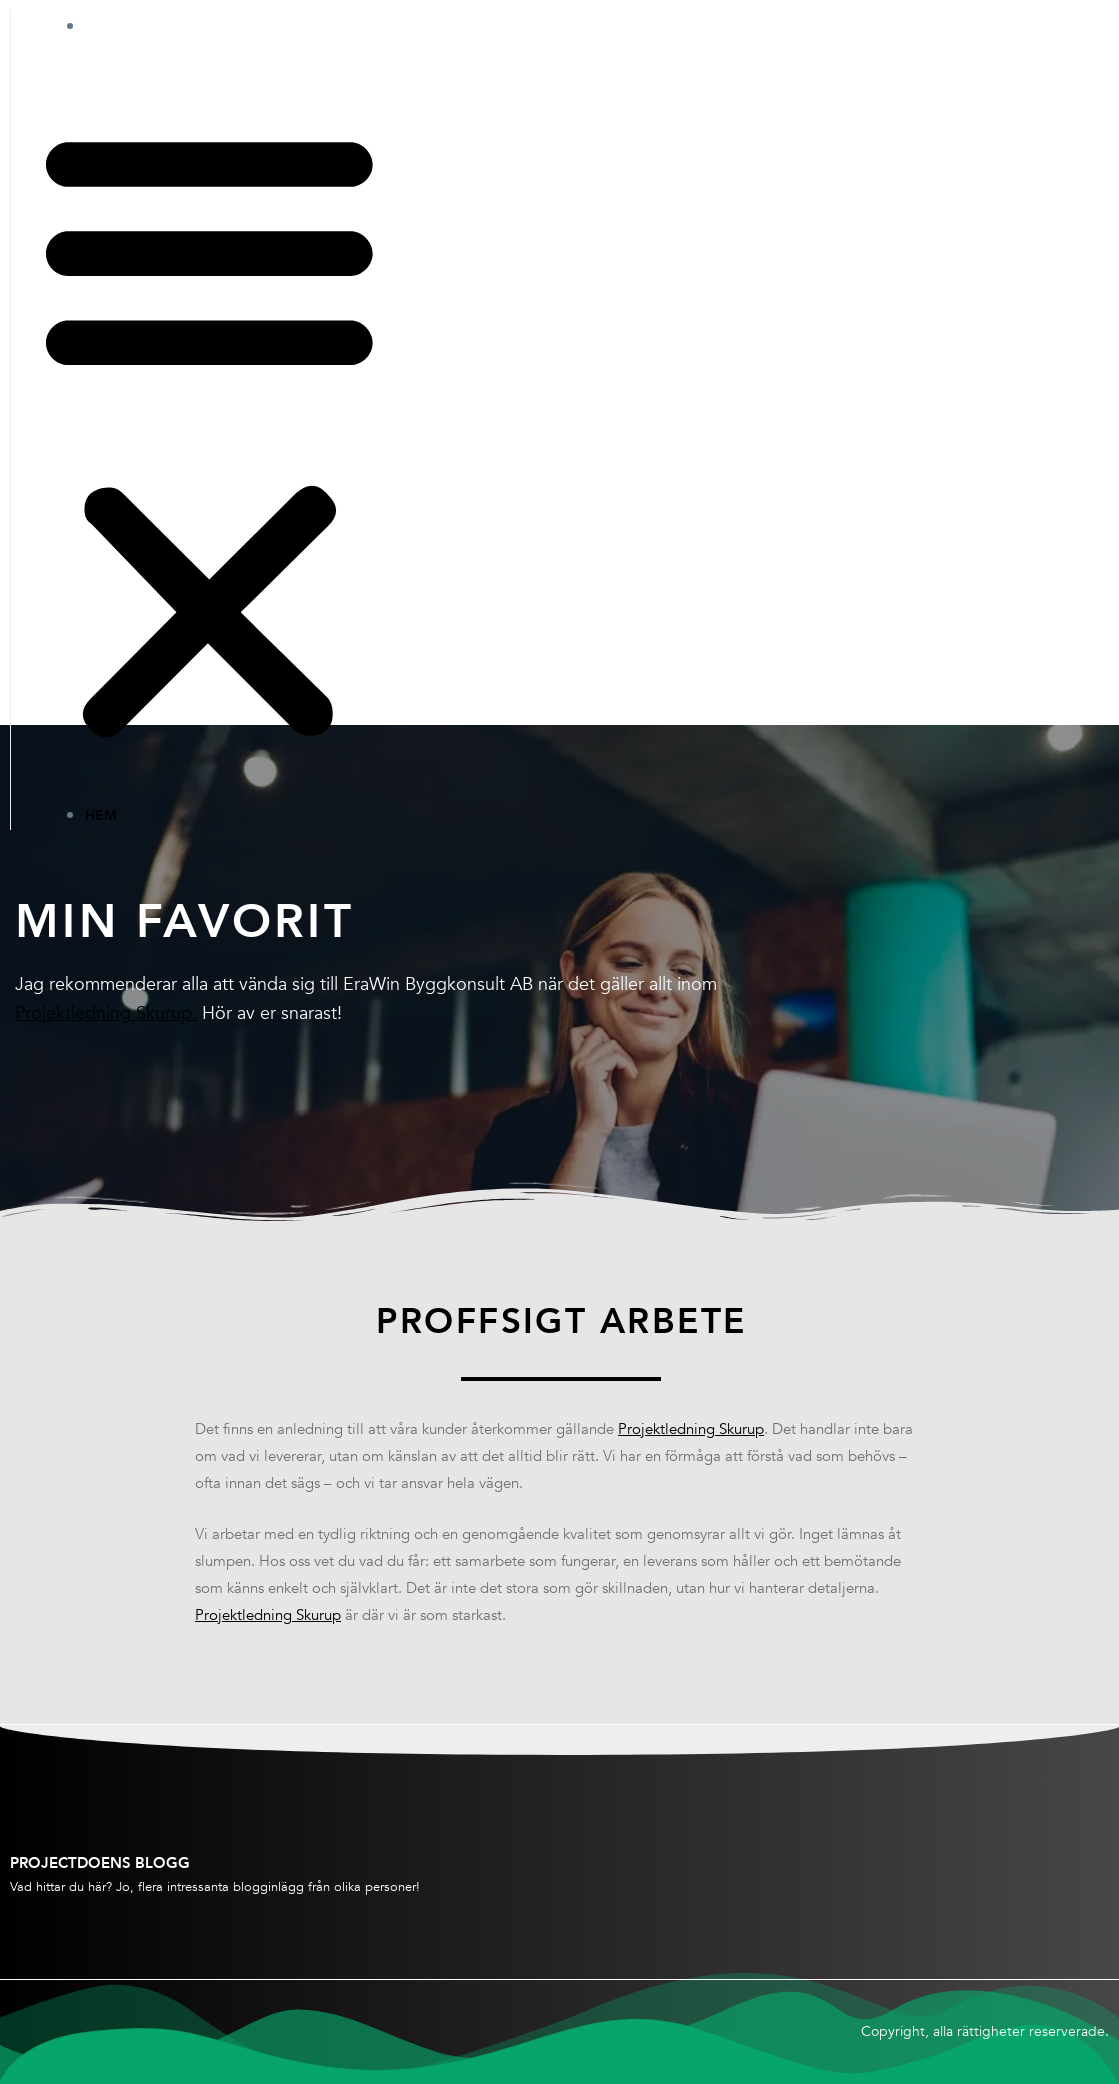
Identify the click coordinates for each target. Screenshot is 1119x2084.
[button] (209, 434)
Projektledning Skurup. (106, 1014)
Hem (121, 26)
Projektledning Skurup (691, 1430)
